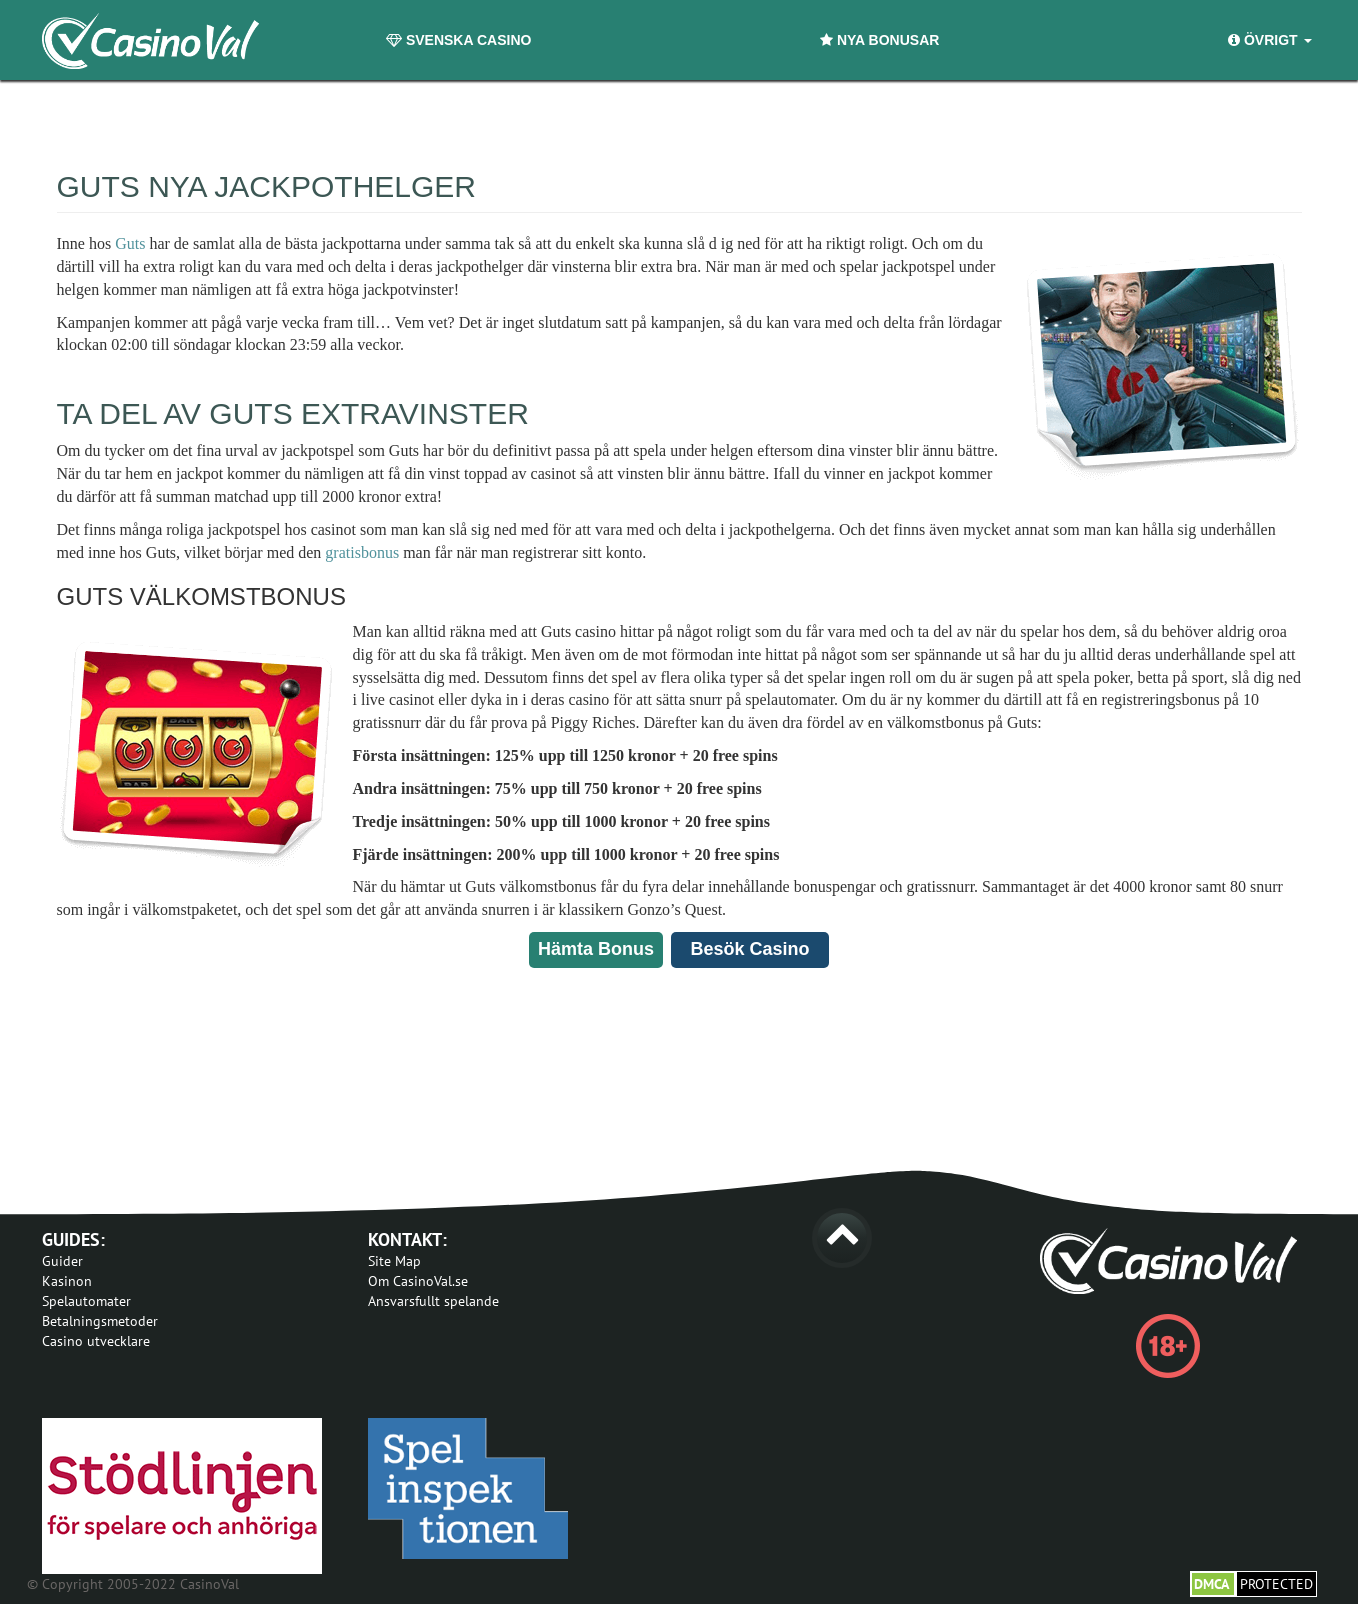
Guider (62, 1261)
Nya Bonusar (879, 40)
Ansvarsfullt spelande (433, 1301)
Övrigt (1269, 40)
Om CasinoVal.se (418, 1281)
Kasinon (67, 1281)
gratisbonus (362, 552)
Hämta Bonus (596, 949)
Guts (130, 243)
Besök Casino (749, 949)
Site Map (394, 1261)
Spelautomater (86, 1301)
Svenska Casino (458, 40)
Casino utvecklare (96, 1341)
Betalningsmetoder (100, 1321)
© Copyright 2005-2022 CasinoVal (133, 1584)
